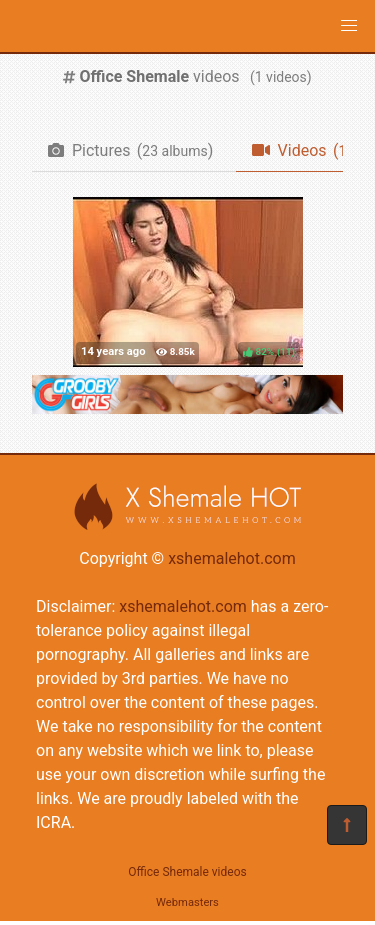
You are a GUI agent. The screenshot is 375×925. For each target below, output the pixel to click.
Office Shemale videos (187, 872)
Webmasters (187, 902)
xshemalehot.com (232, 558)
